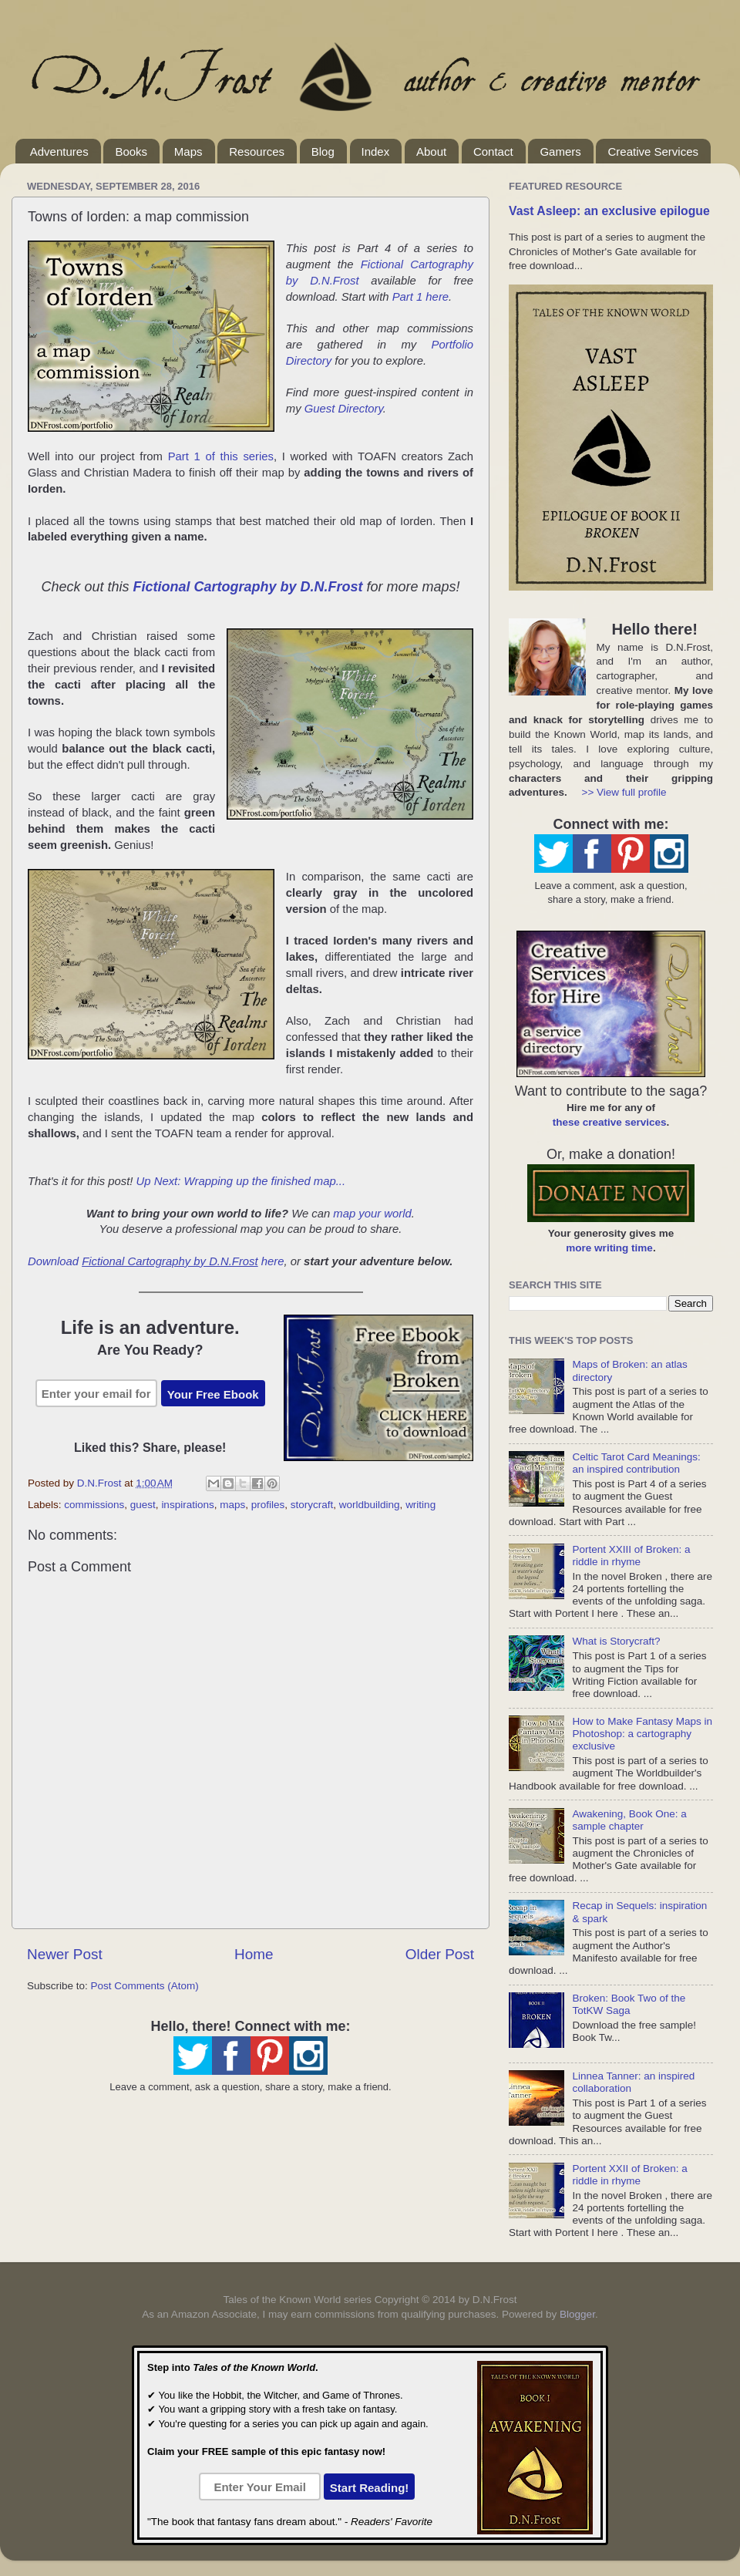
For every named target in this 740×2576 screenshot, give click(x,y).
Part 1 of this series (221, 456)
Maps (188, 151)
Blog (323, 151)
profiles (268, 1504)
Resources (256, 151)
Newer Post (65, 1954)
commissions (94, 1504)
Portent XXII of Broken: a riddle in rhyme (629, 2175)
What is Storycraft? (616, 1641)
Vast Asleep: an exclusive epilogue (609, 210)
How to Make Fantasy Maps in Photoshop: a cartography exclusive (642, 1734)
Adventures (59, 151)
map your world (372, 1213)
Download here (156, 1261)
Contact (493, 151)
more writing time (609, 1248)
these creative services (610, 1122)
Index (376, 151)
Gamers (560, 151)
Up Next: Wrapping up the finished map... (240, 1181)
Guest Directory (343, 408)
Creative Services (652, 151)
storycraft (312, 1504)
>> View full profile (624, 792)
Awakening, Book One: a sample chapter (629, 1820)
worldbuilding (369, 1504)
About (431, 151)
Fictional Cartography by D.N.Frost (247, 586)
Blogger (577, 2314)
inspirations (187, 1504)
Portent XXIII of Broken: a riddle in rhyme (631, 1555)
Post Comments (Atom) (145, 1986)
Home (253, 1954)
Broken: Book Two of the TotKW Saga (628, 2004)
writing (420, 1504)
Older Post (439, 1954)
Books (131, 151)
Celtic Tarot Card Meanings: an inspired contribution (636, 1463)
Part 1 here (420, 297)
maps (232, 1504)
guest (143, 1504)
